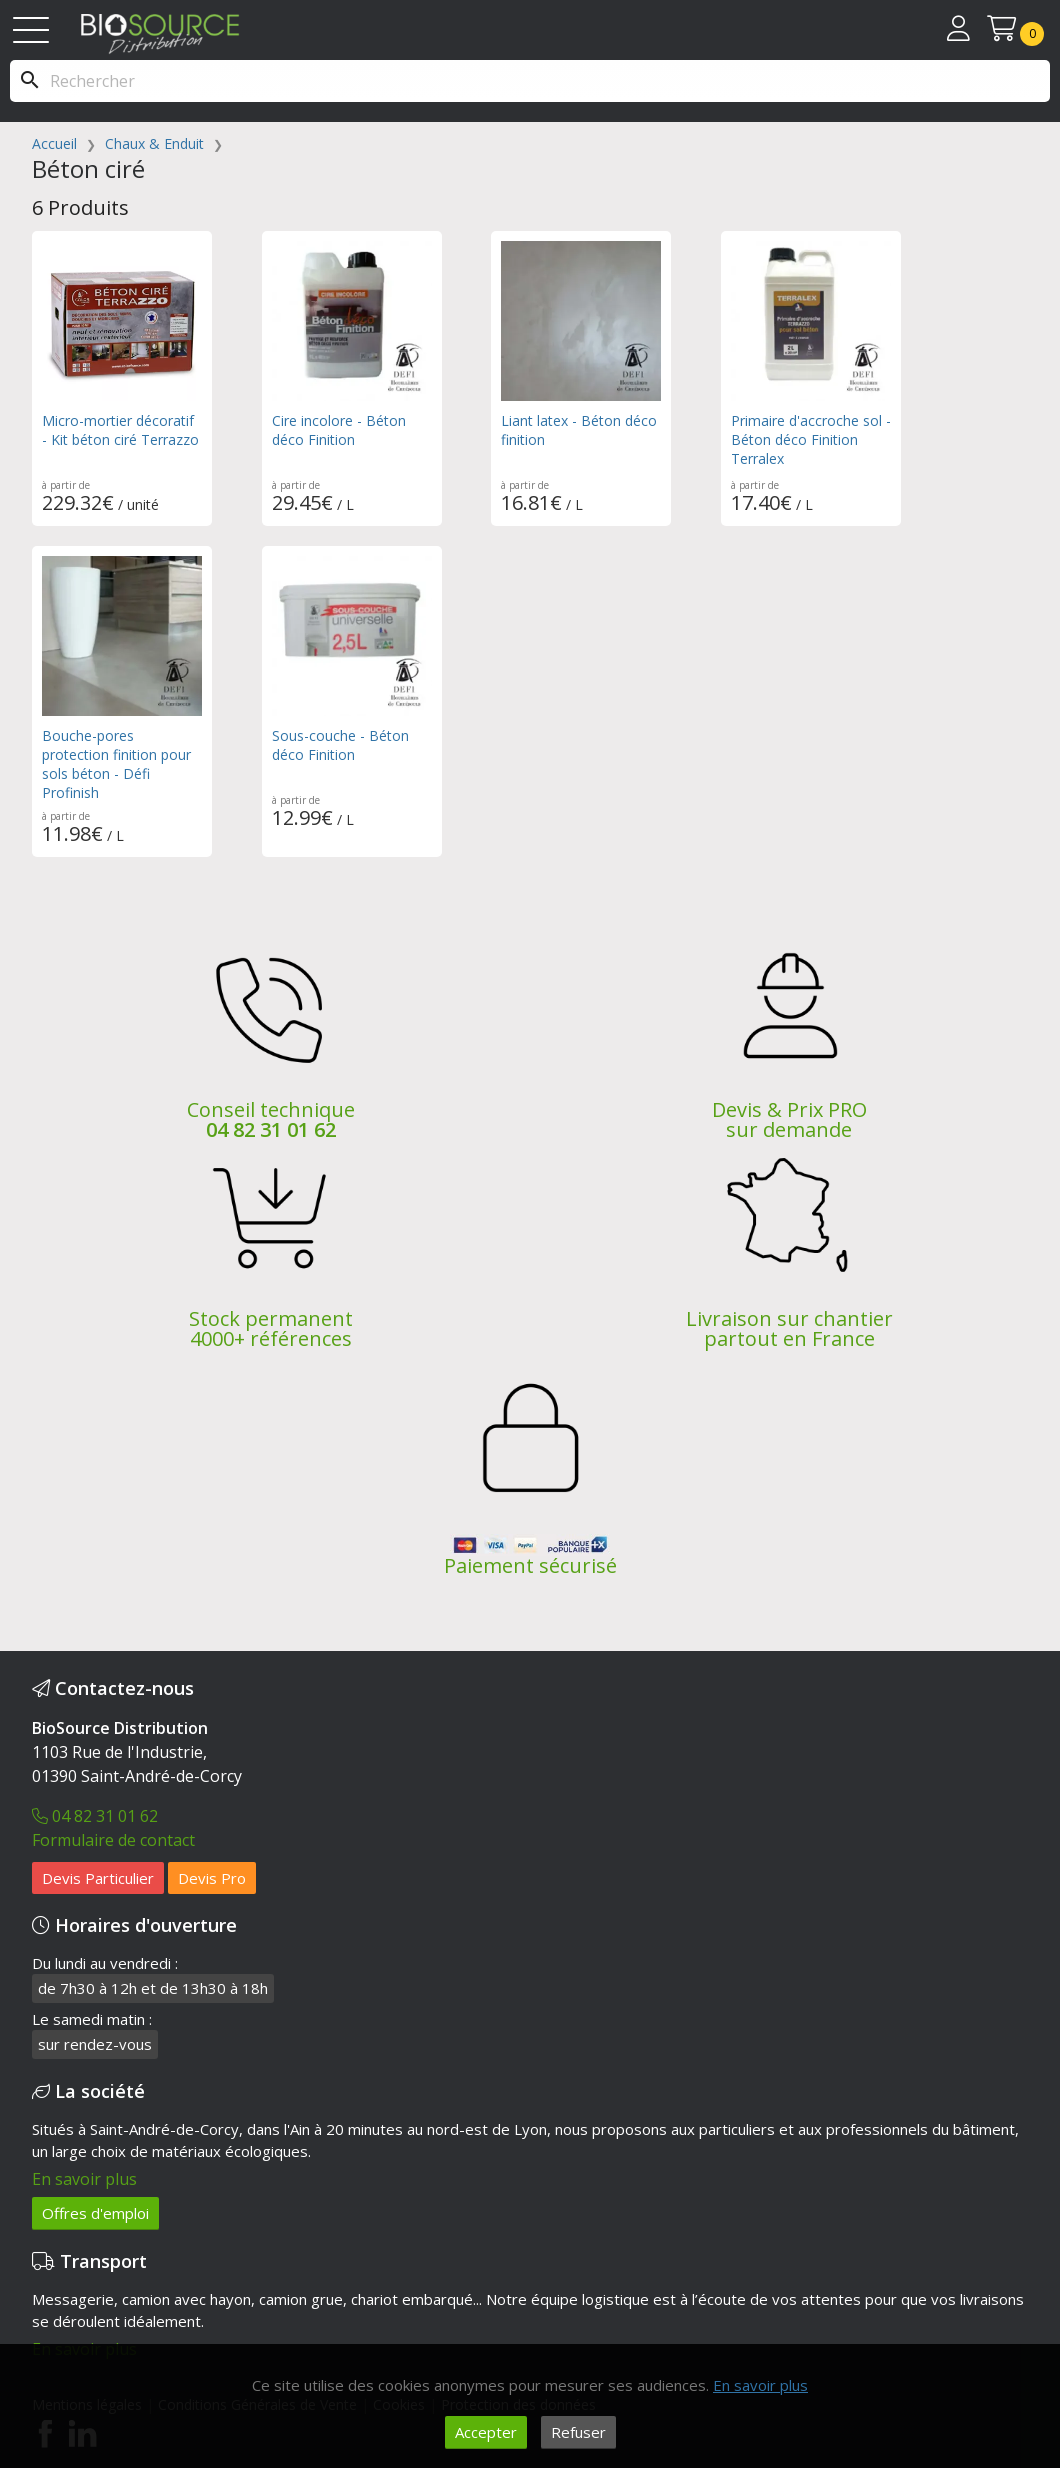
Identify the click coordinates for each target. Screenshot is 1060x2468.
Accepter (486, 2432)
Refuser (578, 2432)
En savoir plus (84, 2179)
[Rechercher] (530, 81)
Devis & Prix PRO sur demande (789, 1119)
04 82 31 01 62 (271, 1129)
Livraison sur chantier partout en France (789, 1328)
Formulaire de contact (113, 1840)
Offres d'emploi (95, 2213)
